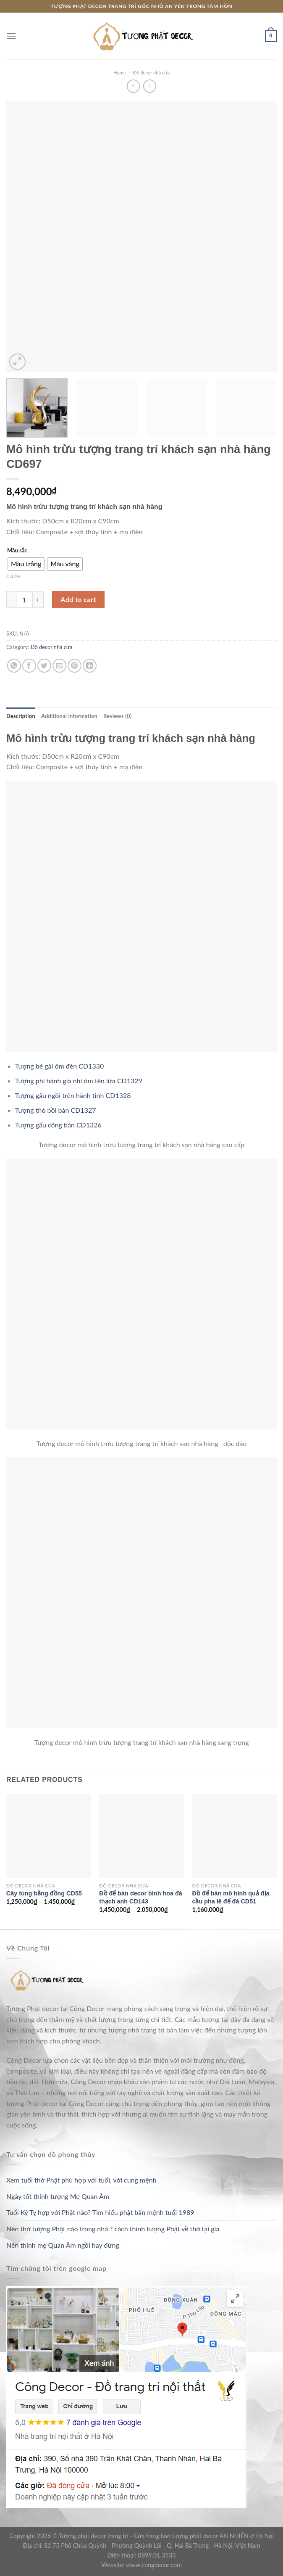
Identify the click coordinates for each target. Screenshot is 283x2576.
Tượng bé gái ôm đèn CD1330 (59, 1066)
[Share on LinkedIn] (90, 666)
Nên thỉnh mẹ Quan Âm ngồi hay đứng (62, 2245)
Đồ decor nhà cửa (151, 72)
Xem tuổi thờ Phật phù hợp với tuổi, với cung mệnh (81, 2180)
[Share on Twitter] (44, 666)
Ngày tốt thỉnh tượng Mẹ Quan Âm (57, 2196)
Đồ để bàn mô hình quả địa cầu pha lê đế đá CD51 (230, 1897)
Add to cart (78, 599)
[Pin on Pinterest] (74, 666)
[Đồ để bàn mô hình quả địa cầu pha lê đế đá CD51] (234, 1836)
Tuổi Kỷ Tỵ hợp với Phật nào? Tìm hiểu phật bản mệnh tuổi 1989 (100, 2212)
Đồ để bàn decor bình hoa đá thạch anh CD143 (140, 1897)
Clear (13, 576)
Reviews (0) (117, 716)
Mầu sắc (17, 551)
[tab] (20, 715)
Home (119, 72)
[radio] (26, 564)
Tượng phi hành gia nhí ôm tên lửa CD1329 (78, 1081)
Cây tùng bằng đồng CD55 (44, 1893)
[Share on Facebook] (29, 666)
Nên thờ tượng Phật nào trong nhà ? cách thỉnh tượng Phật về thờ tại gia (112, 2229)
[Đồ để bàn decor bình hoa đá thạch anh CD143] (141, 1836)
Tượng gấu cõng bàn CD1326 (58, 1125)
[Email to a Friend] (59, 666)
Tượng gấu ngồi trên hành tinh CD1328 (73, 1095)
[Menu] (11, 36)
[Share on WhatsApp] (14, 666)
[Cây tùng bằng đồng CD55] (48, 1836)
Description (20, 716)
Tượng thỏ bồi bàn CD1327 (55, 1110)
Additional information (69, 716)
